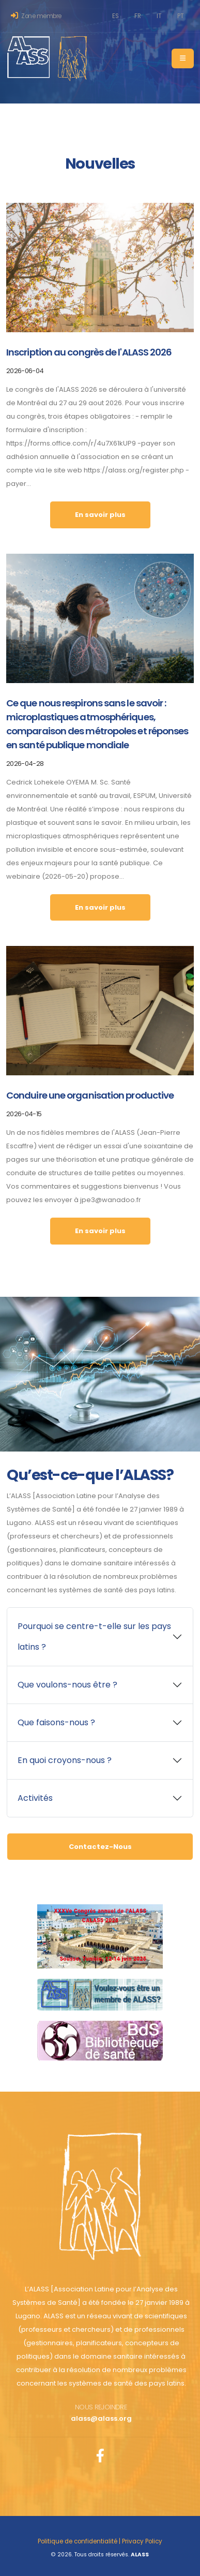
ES (115, 16)
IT (159, 16)
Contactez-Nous (100, 1847)
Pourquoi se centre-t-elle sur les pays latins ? (94, 1636)
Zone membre (36, 16)
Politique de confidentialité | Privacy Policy (100, 2541)
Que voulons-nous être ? (67, 1685)
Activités (35, 1798)
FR (137, 16)
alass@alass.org (101, 2418)
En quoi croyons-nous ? (65, 1760)
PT (180, 16)
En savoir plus (100, 515)
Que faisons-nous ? (56, 1722)
